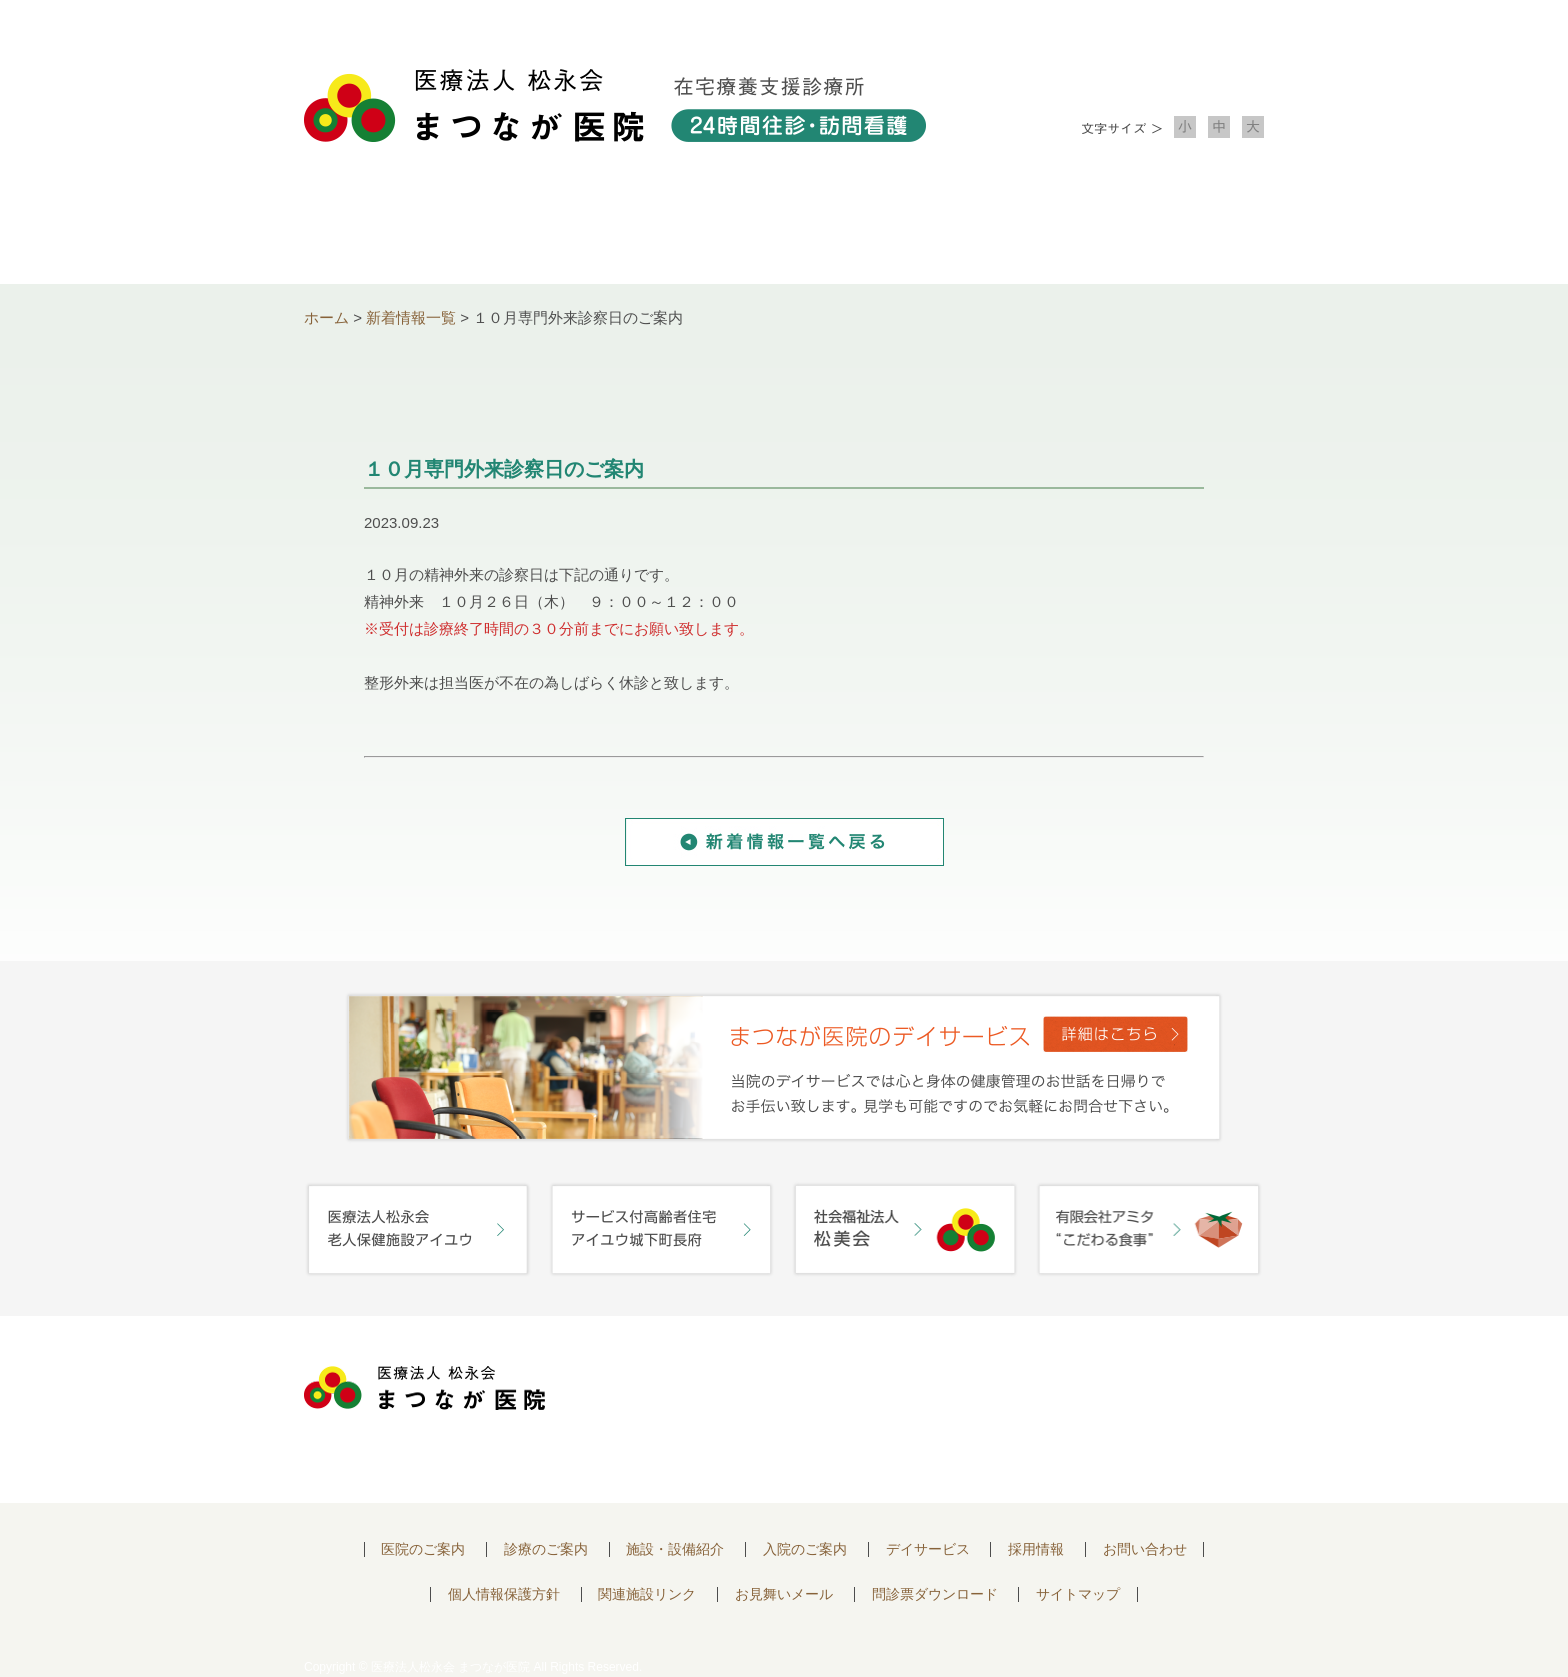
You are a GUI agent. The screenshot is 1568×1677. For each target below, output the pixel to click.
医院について (400, 230)
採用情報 (1036, 1549)
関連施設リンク (647, 1594)
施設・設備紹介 (784, 230)
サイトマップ (1078, 1594)
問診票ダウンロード (935, 1594)
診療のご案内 (592, 230)
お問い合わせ (1168, 230)
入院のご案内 (976, 230)
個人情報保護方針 (504, 1594)
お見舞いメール (784, 1594)
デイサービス (928, 1549)
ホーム (326, 317)
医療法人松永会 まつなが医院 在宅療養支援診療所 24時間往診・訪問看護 (615, 105)
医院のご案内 (423, 1549)
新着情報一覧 (411, 317)
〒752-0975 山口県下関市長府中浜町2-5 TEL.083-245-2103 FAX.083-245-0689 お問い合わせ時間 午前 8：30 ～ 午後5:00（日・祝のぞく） (781, 1409)
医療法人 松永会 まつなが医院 (424, 1388)
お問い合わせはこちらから (1147, 1393)
